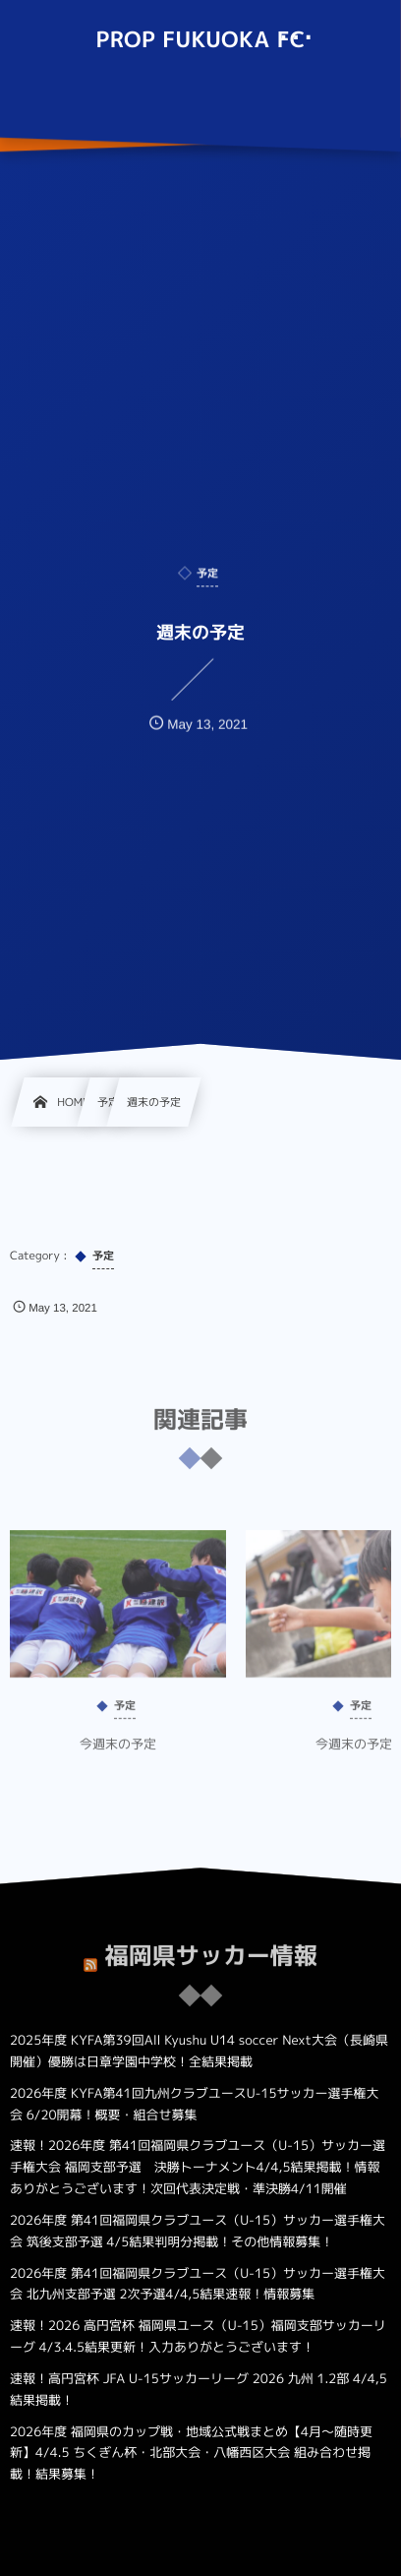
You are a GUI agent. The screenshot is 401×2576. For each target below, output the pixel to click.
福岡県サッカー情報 (211, 1944)
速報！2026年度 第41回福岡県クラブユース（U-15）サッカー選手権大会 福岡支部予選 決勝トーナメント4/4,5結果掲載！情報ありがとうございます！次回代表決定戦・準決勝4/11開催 (197, 2167)
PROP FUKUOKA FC (200, 40)
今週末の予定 (118, 1754)
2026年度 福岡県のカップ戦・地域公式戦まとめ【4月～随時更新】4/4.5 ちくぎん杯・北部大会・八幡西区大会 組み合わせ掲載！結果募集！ (191, 2453)
